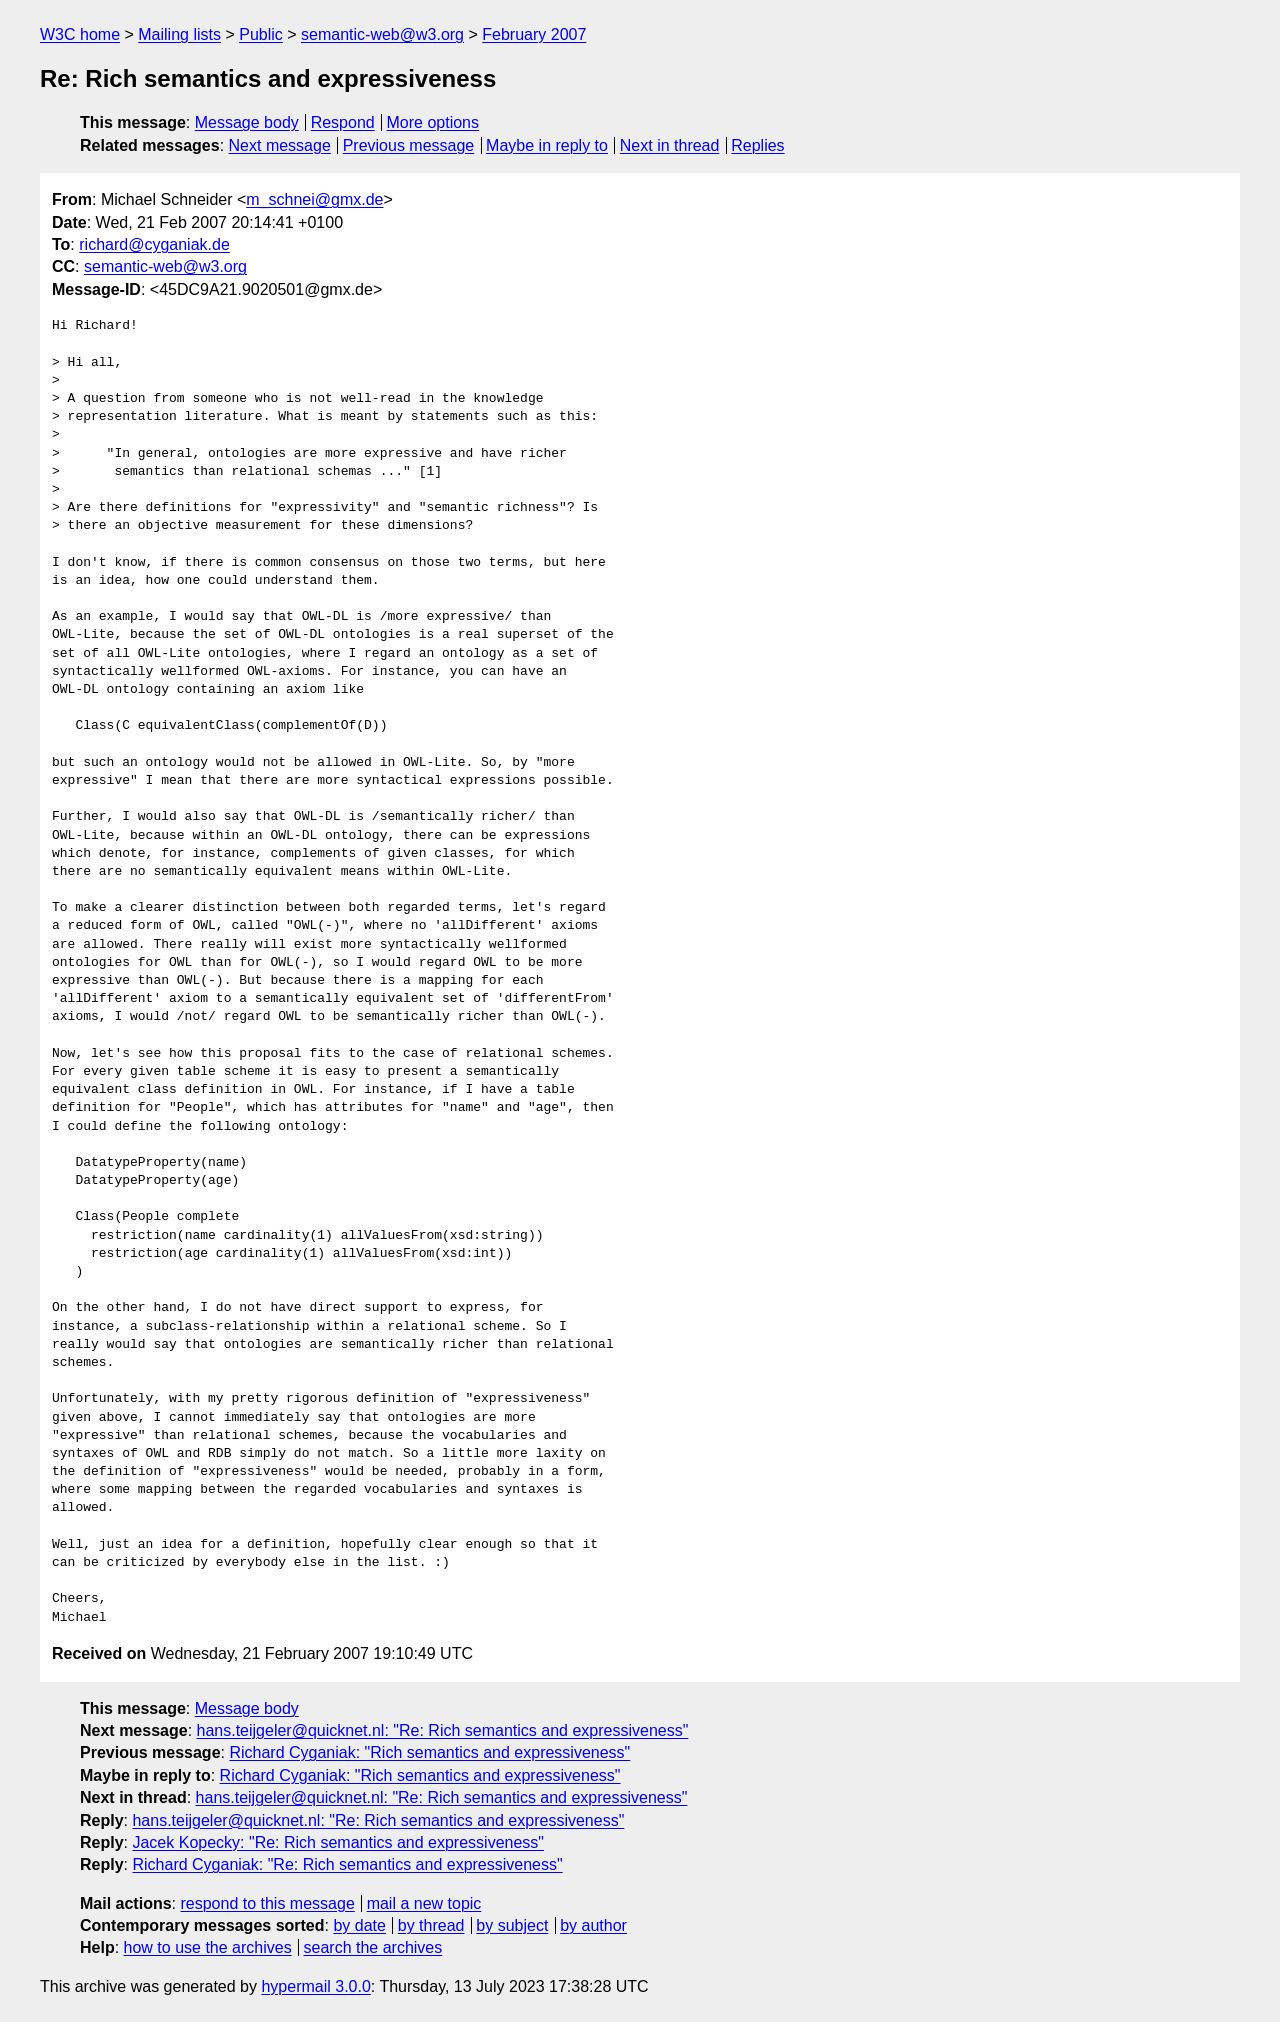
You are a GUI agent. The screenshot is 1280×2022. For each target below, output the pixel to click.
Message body (247, 122)
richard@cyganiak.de (154, 244)
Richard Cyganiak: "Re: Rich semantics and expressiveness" (347, 1864)
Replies (757, 145)
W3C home (80, 34)
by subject (512, 1925)
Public (261, 34)
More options (433, 122)
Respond (343, 122)
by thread (431, 1925)
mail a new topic (424, 1903)
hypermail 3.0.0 (315, 1986)
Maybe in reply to (547, 145)
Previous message (409, 145)
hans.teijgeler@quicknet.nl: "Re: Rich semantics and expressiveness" (443, 1730)
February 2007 (534, 34)
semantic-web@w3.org (382, 34)
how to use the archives (208, 1947)
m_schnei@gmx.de (314, 199)
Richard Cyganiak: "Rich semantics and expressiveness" (429, 1752)
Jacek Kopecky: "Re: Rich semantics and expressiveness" (338, 1842)
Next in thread (670, 145)
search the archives (373, 1947)
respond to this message (267, 1903)
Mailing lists (179, 34)
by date (359, 1925)
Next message (280, 145)
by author (593, 1925)
